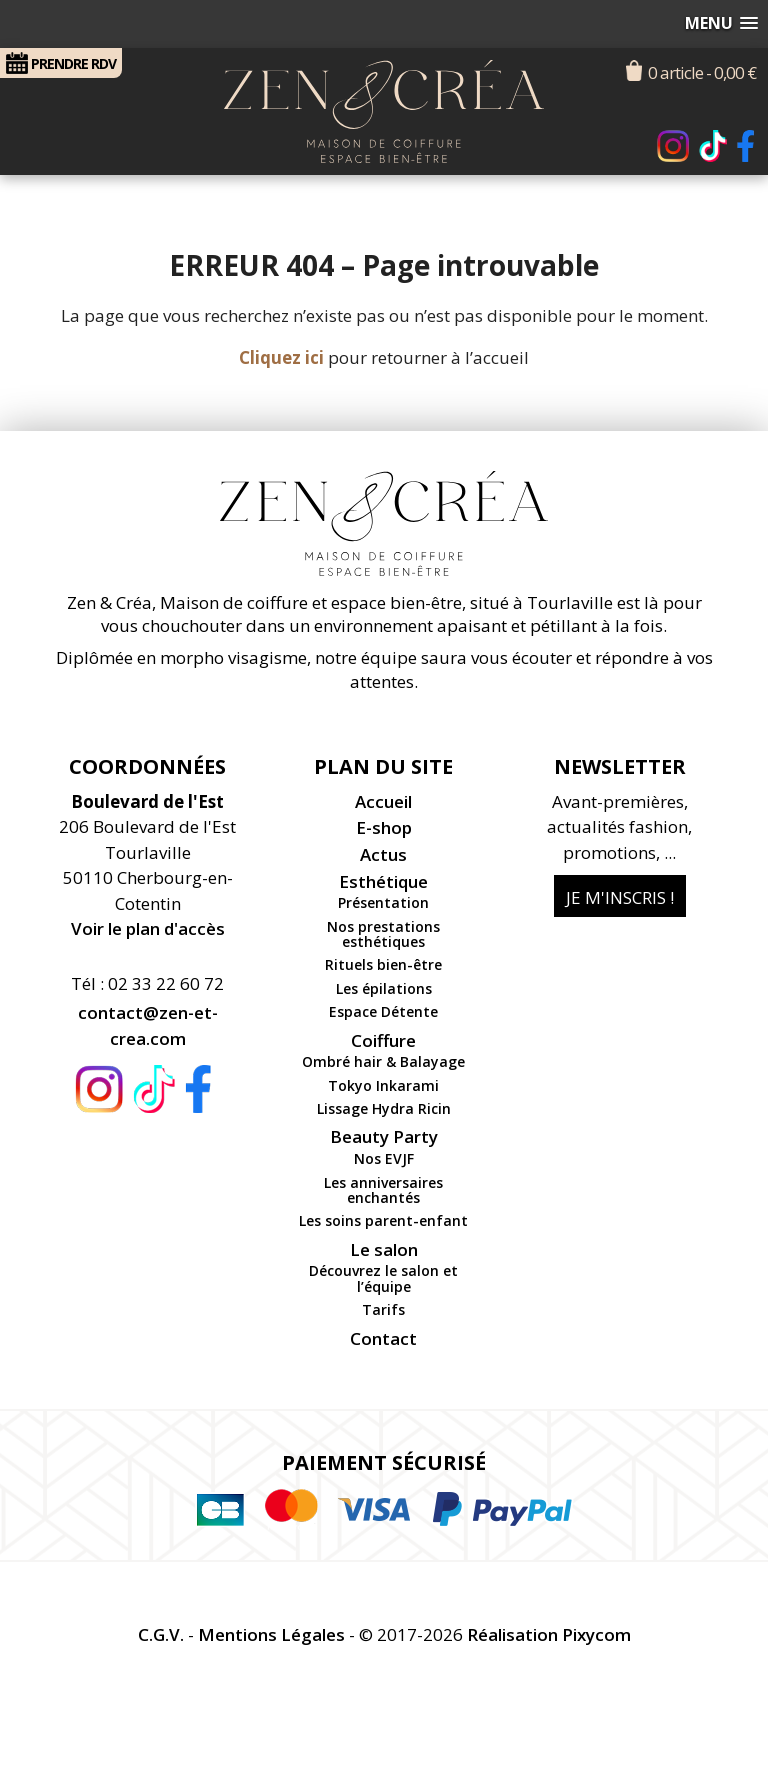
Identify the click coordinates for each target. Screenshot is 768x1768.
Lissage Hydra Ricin (384, 1108)
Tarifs (383, 1309)
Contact (383, 1338)
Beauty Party (384, 1136)
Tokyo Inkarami (383, 1085)
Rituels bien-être (383, 964)
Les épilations (384, 988)
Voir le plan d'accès (148, 928)
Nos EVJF (384, 1158)
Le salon (384, 1249)
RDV (61, 63)
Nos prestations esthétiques (383, 934)
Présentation (383, 902)
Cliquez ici (281, 357)
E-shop (384, 827)
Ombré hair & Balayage (383, 1061)
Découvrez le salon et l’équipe (383, 1278)
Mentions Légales (271, 1634)
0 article (702, 72)
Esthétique (383, 881)
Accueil (383, 801)
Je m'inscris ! (620, 897)
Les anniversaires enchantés (383, 1190)
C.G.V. (161, 1634)
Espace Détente (383, 1011)
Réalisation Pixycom (549, 1634)
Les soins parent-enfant (383, 1220)
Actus (383, 854)
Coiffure (383, 1040)
